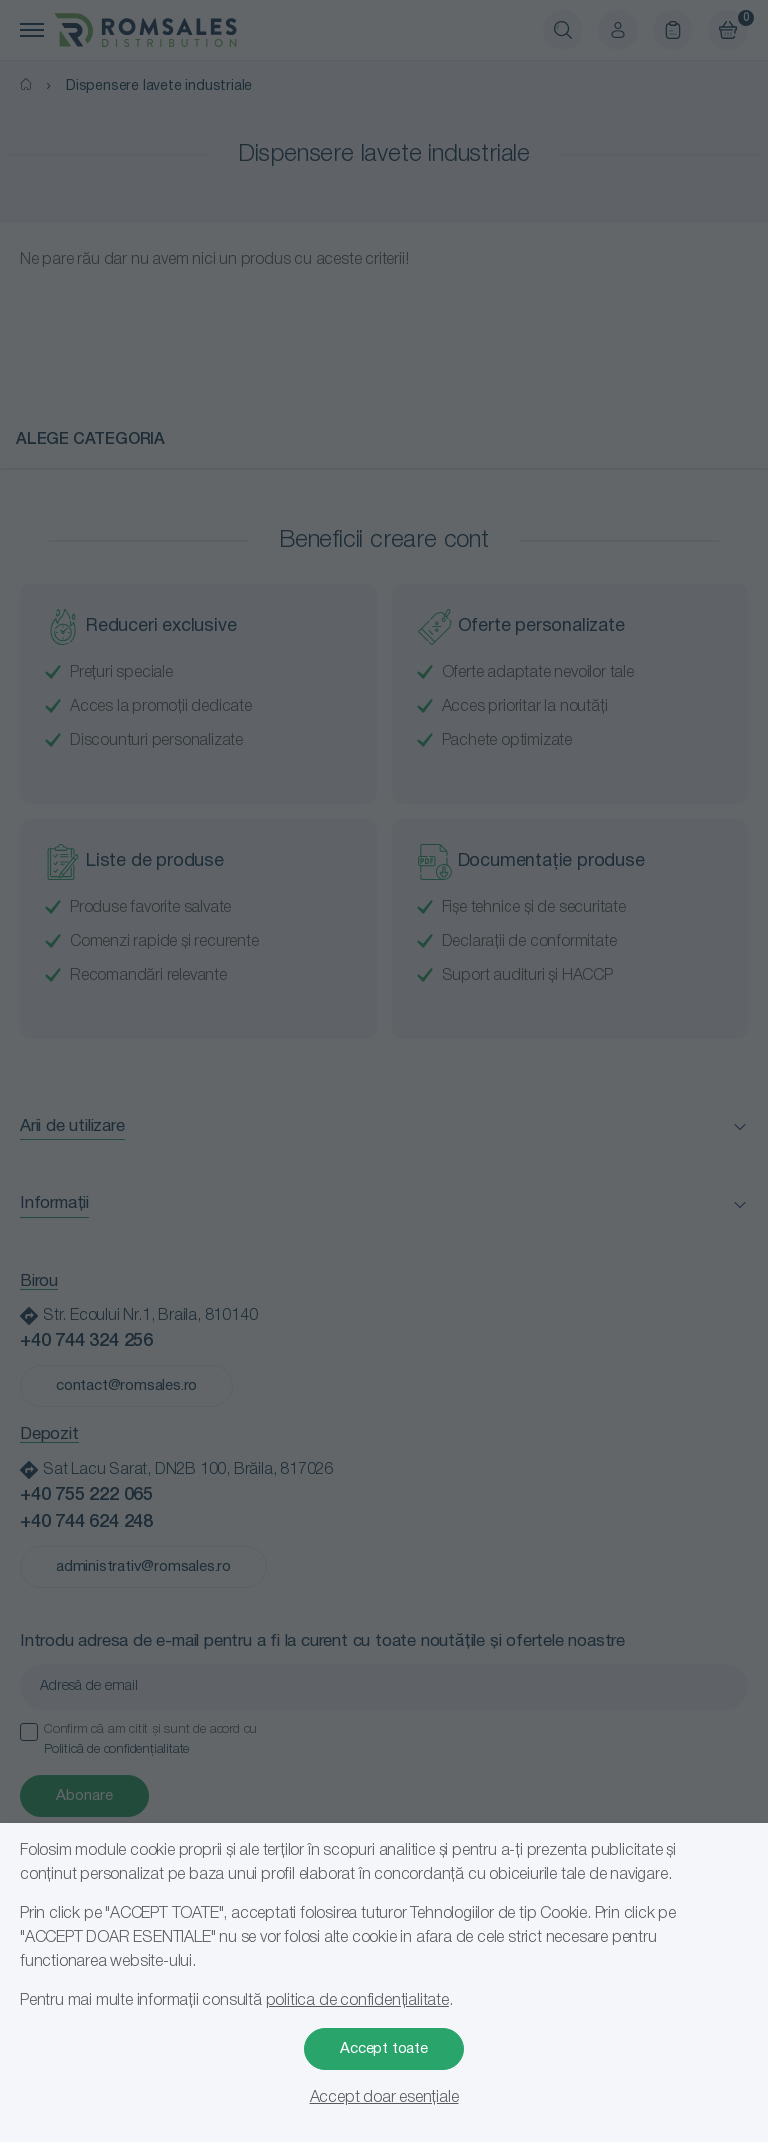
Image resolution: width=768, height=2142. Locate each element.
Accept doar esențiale (384, 2098)
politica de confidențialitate (357, 2001)
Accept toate (384, 2049)
